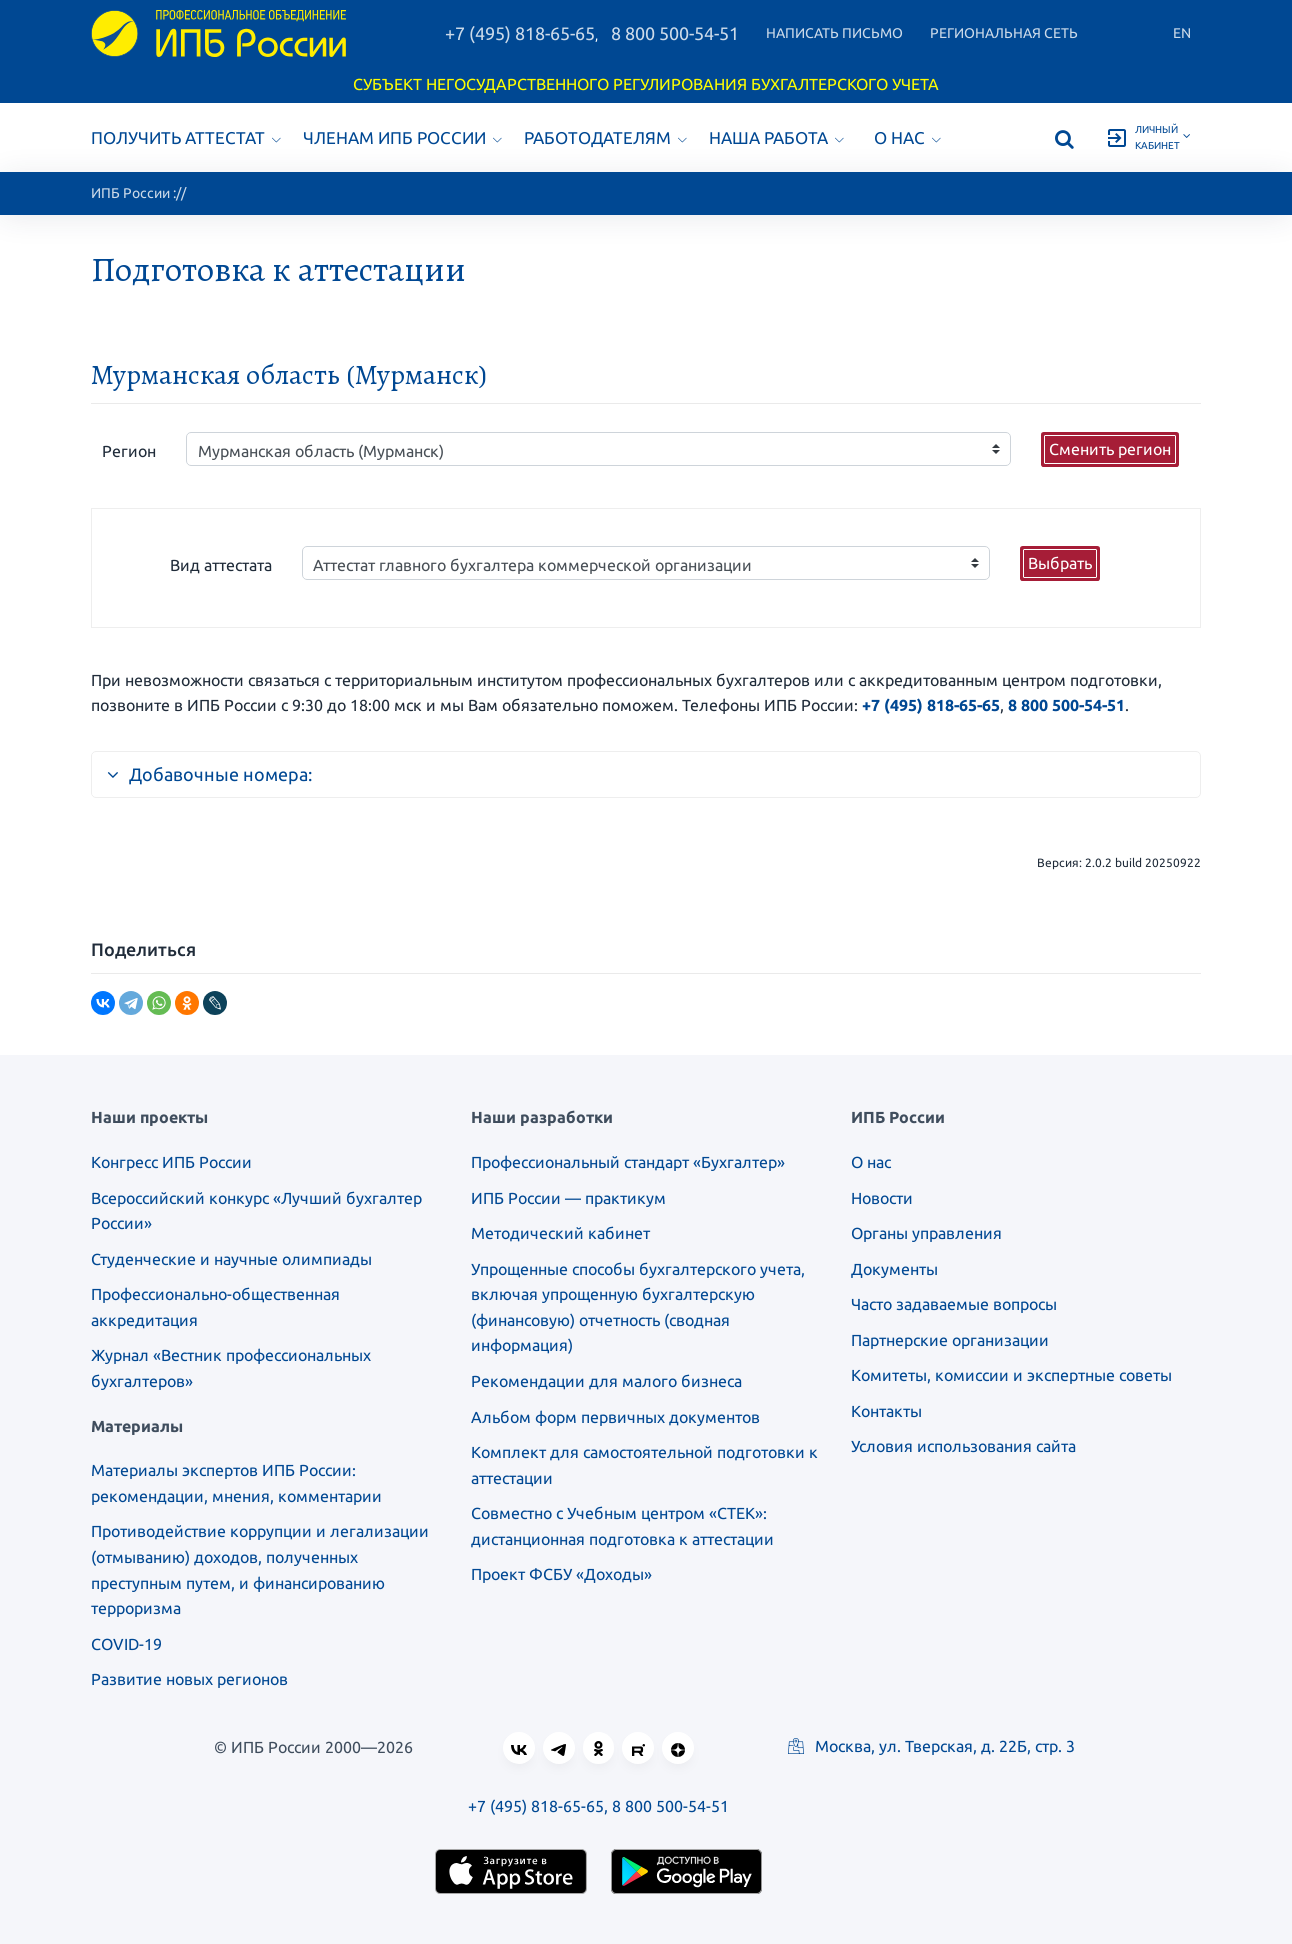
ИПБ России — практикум (568, 1198)
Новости (882, 1198)
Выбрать (1060, 563)
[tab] (646, 766)
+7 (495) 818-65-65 (520, 33)
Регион (129, 451)
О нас (907, 137)
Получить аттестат (186, 137)
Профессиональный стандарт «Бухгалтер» (628, 1162)
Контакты (886, 1411)
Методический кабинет (560, 1233)
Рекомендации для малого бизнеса (606, 1381)
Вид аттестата (221, 565)
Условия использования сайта (963, 1446)
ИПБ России (130, 193)
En (1182, 33)
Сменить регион (1110, 449)
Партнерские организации (950, 1340)
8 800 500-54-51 (675, 33)
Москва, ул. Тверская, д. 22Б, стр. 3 (931, 1746)
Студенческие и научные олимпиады (231, 1259)
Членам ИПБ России (402, 137)
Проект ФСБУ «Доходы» (561, 1574)
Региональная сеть (1004, 33)
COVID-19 (126, 1644)
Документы (894, 1269)
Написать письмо (834, 33)
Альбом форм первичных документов (615, 1417)
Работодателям (605, 137)
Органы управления (926, 1233)
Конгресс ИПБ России (171, 1162)
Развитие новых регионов (189, 1679)
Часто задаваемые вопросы (954, 1304)
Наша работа (776, 137)
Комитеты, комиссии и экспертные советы (1011, 1375)
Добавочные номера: (209, 774)
